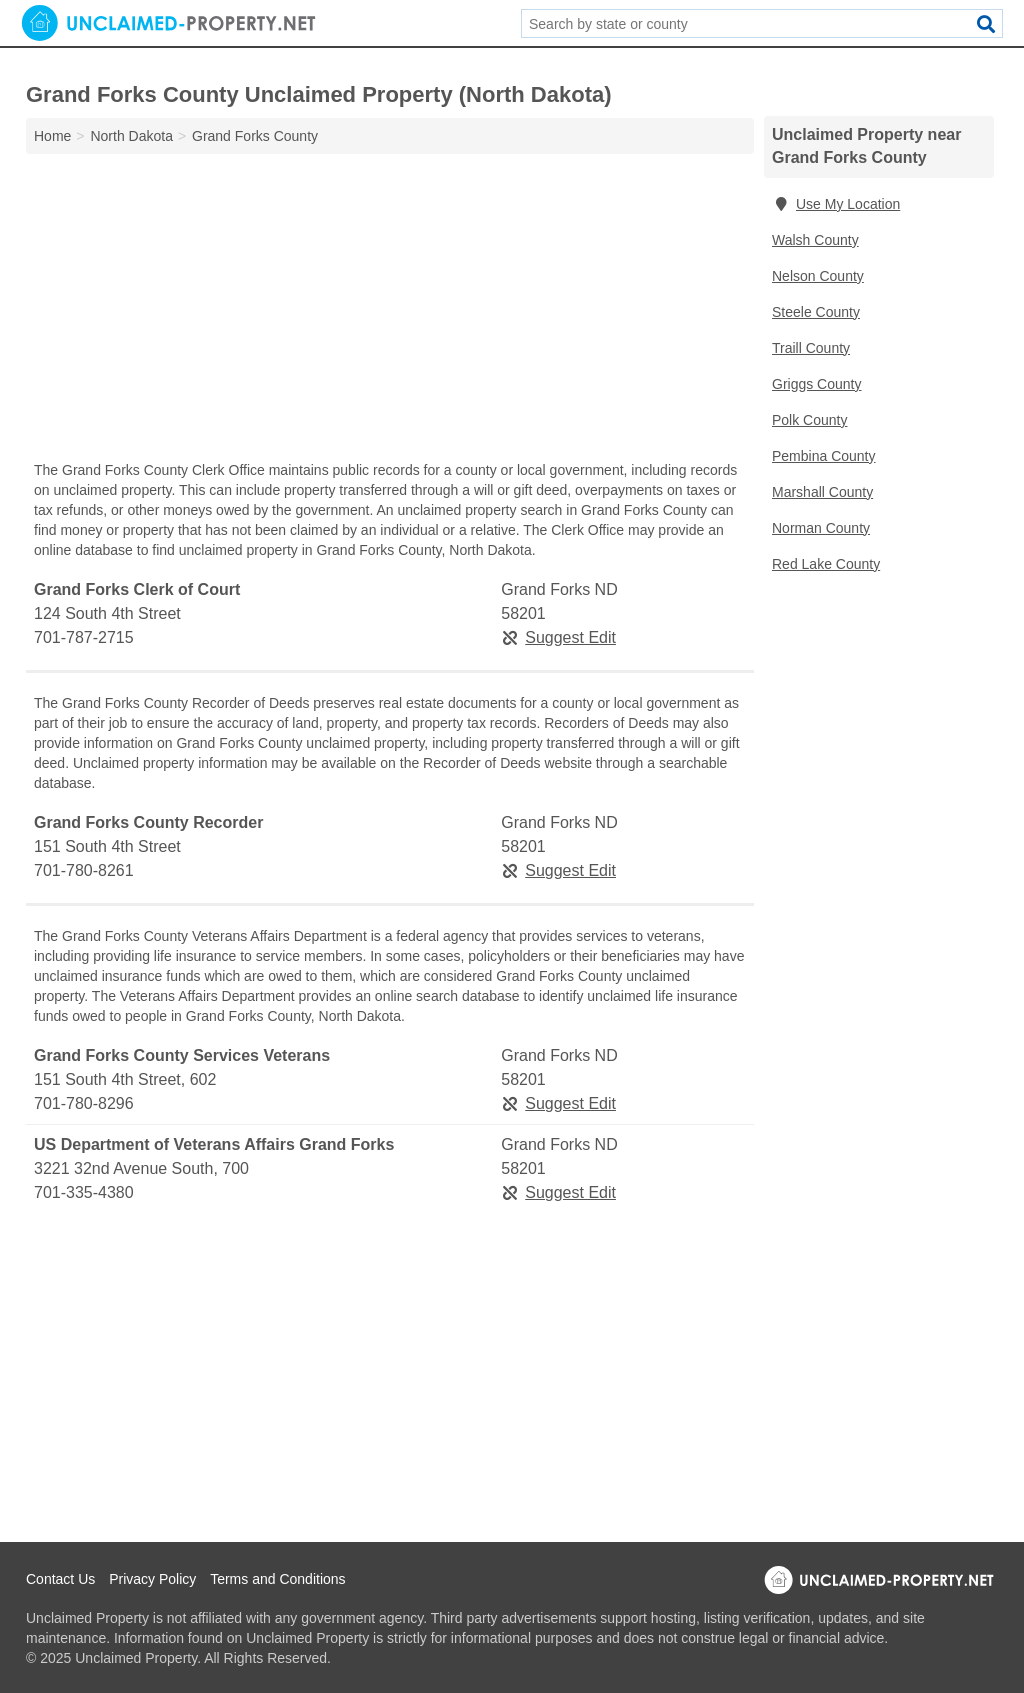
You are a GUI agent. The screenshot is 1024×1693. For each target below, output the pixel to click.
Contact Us (60, 1579)
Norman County (821, 528)
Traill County (811, 348)
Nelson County (818, 276)
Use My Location (836, 204)
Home (52, 136)
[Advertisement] (390, 312)
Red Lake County (826, 564)
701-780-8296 (84, 1103)
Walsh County (815, 240)
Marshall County (822, 492)
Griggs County (816, 384)
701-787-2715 (84, 637)
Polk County (809, 420)
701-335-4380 (84, 1192)
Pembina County (824, 456)
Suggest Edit (558, 637)
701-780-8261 (84, 870)
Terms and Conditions (277, 1579)
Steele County (816, 312)
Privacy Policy (152, 1579)
